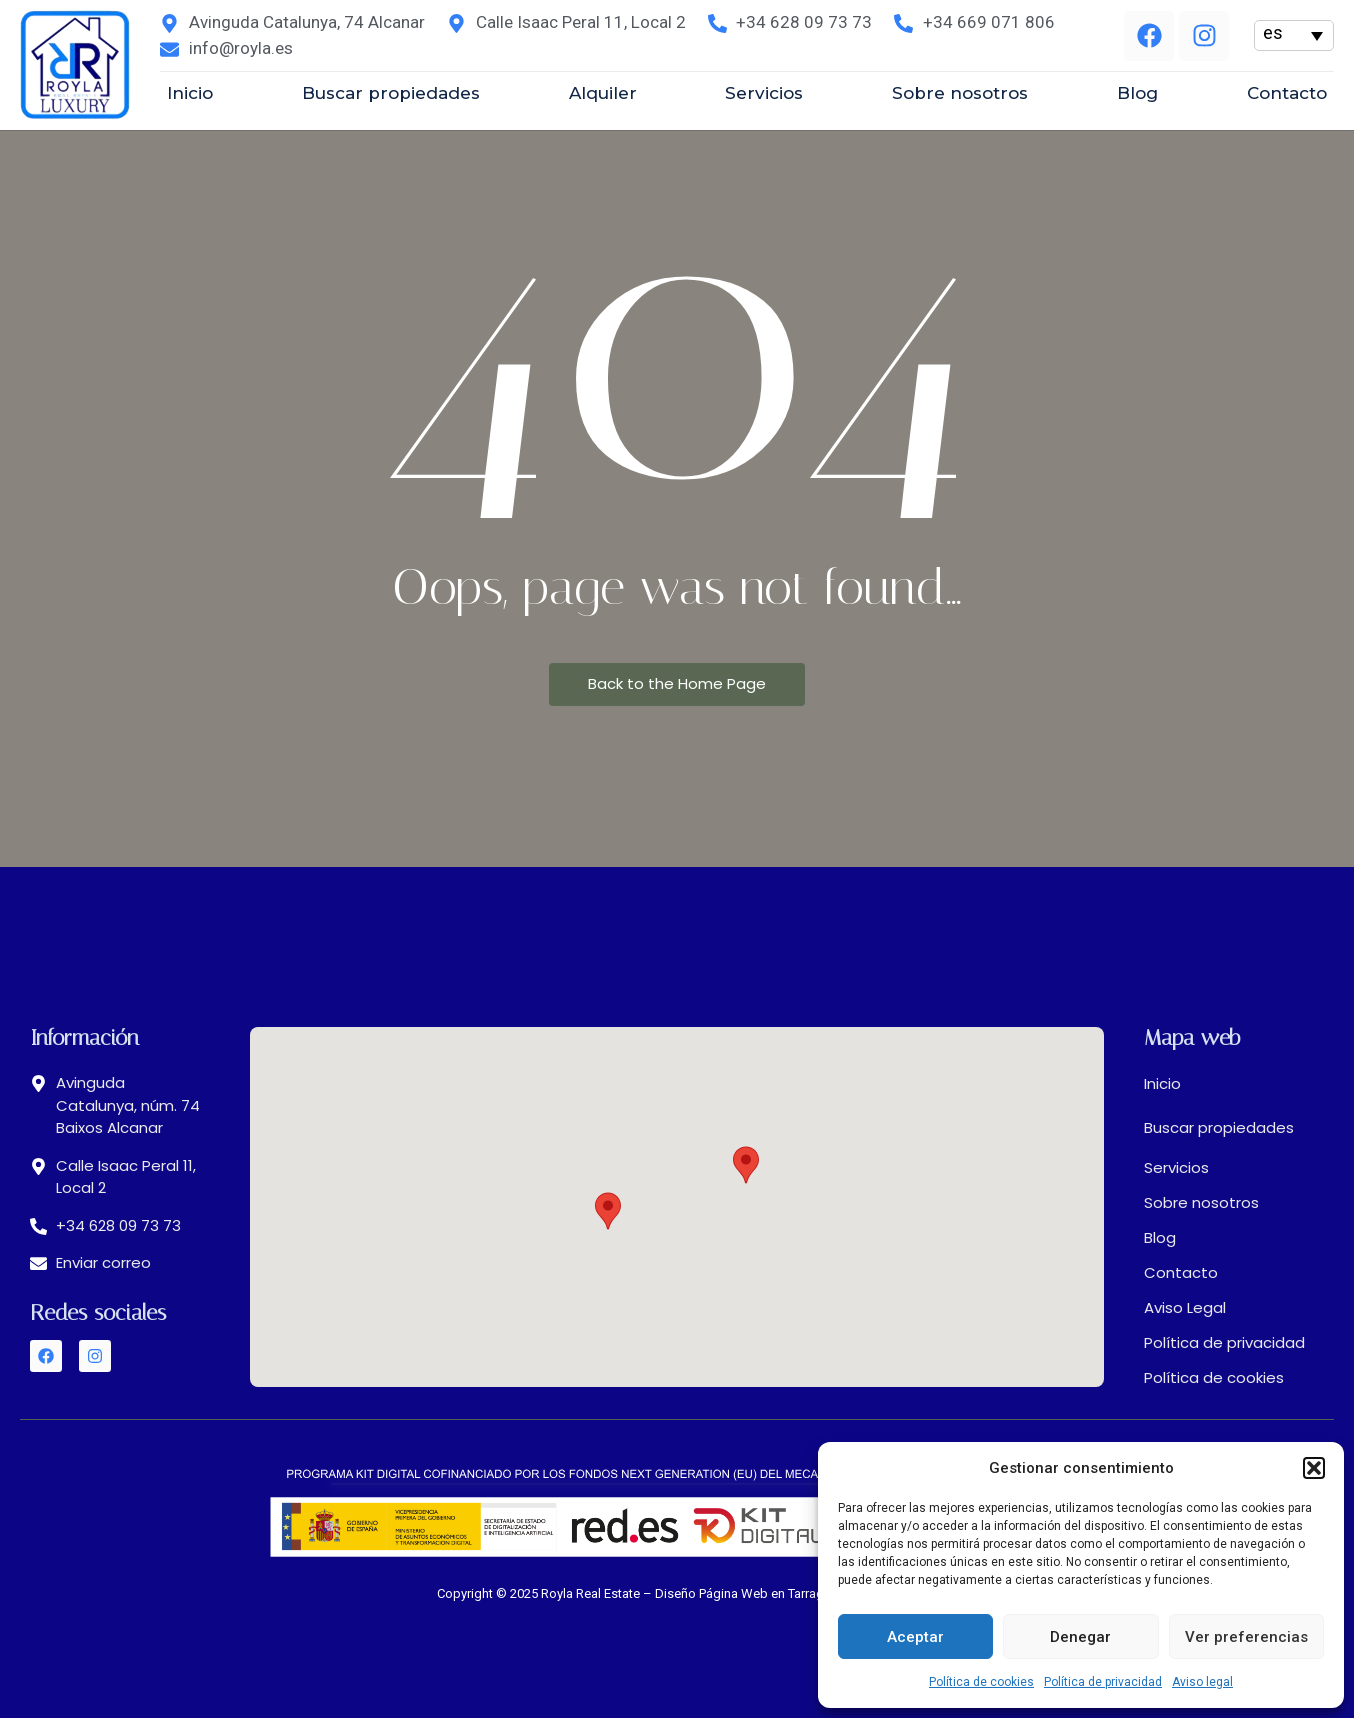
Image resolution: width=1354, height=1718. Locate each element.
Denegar (1080, 1637)
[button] (1314, 1468)
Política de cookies (981, 1682)
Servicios (1176, 1167)
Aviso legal (1202, 1682)
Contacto (1181, 1272)
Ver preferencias (1246, 1637)
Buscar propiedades (1219, 1127)
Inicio (1162, 1083)
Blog (1160, 1237)
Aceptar (915, 1637)
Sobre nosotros (1201, 1202)
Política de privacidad (1103, 1682)
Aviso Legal (1185, 1307)
